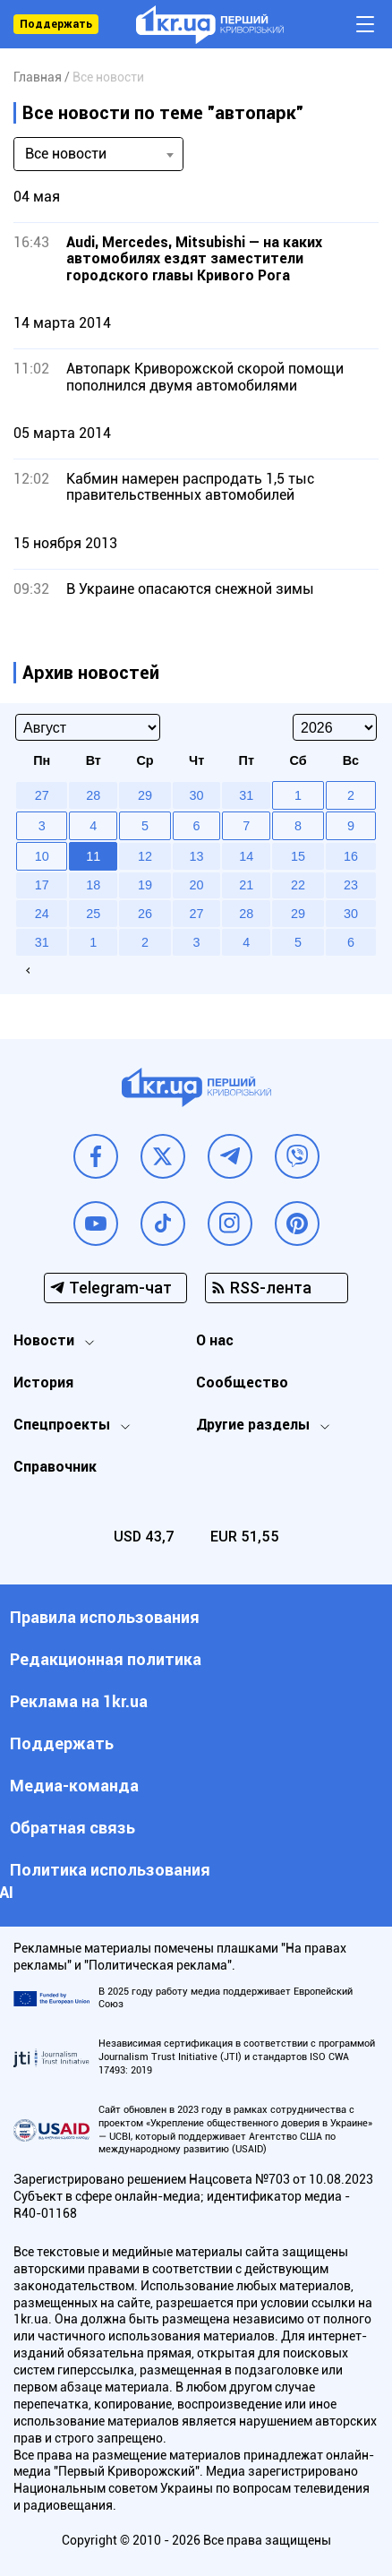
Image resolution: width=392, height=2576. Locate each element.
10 (42, 856)
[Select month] (87, 727)
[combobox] (98, 154)
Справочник (55, 1466)
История (43, 1382)
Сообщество (242, 1382)
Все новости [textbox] (66, 153)
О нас (215, 1340)
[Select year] (335, 727)
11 (93, 856)
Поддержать (56, 24)
